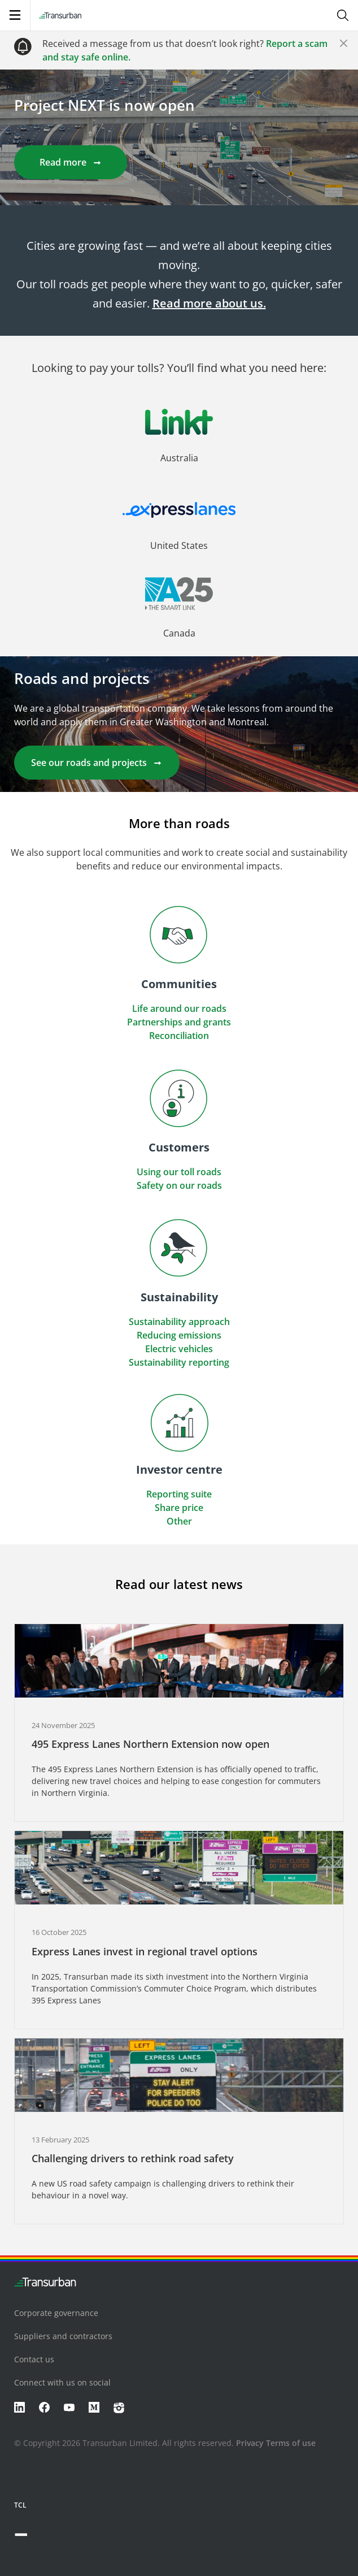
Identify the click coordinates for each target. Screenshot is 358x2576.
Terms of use (291, 2443)
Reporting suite (179, 1494)
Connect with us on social (62, 2382)
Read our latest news (179, 1583)
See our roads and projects (97, 762)
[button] (179, 445)
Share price (179, 1507)
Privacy (250, 2443)
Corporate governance (56, 2312)
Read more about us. (209, 303)
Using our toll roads (179, 1172)
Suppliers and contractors (63, 2336)
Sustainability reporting (179, 1362)
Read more (71, 162)
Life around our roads (179, 1008)
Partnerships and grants (179, 1022)
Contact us (34, 2359)
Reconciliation (179, 1035)
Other (179, 1521)
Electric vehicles (179, 1349)
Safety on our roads (179, 1185)
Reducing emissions (179, 1335)
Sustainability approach (179, 1321)
